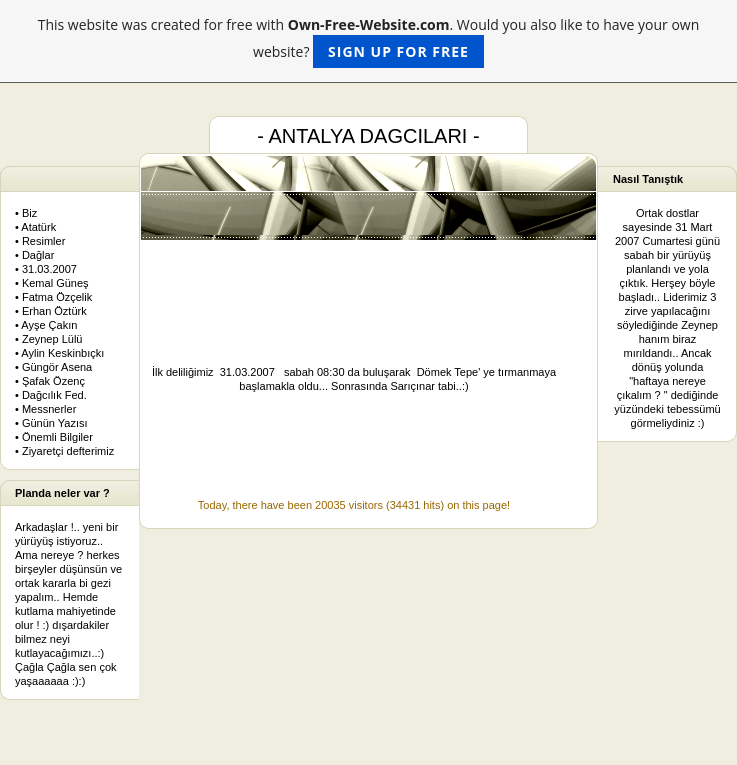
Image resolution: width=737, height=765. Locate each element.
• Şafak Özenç (50, 381)
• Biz (26, 213)
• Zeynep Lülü (48, 339)
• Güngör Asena (53, 367)
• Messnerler (45, 409)
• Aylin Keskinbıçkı (59, 353)
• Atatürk (35, 227)
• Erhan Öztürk (51, 311)
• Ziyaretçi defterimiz (64, 451)
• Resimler (40, 241)
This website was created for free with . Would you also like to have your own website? (369, 41)
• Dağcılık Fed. (51, 395)
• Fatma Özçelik (53, 297)
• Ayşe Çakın (46, 325)
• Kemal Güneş (52, 283)
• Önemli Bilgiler (54, 437)
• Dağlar (34, 255)
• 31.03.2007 (46, 269)
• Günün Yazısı (51, 423)
